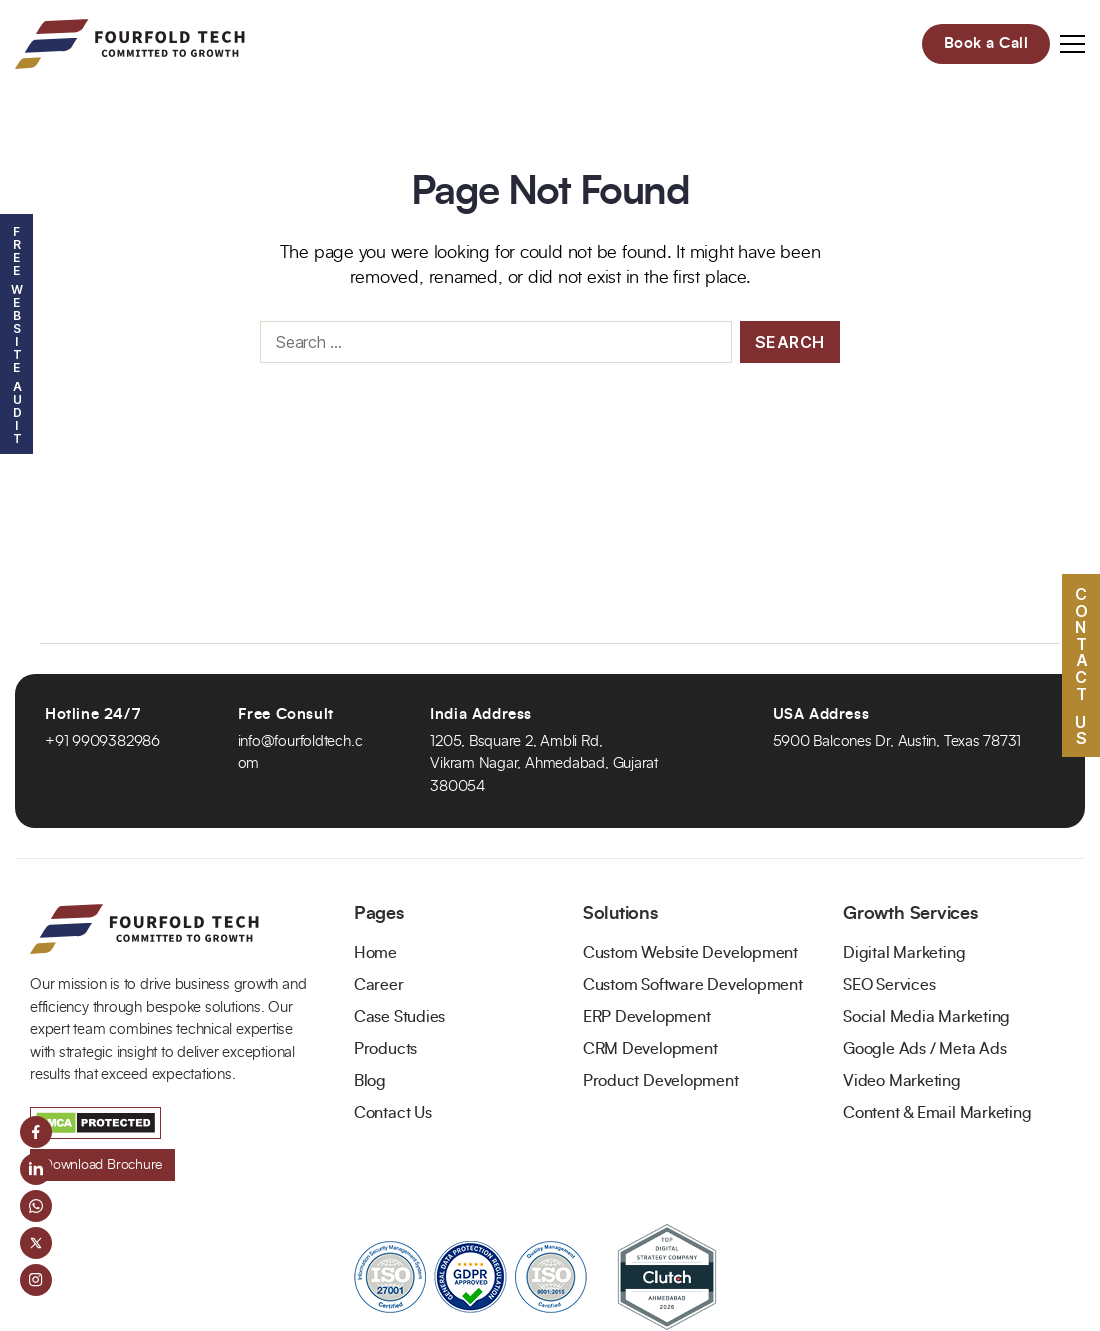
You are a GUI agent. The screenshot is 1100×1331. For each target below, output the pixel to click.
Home (375, 953)
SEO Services (889, 985)
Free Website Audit (16, 334)
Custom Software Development (693, 985)
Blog (370, 1081)
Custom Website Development (690, 953)
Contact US (1081, 664)
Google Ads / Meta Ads (924, 1049)
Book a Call (986, 43)
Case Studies (399, 1017)
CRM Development (650, 1049)
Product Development (661, 1081)
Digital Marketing (904, 953)
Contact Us (393, 1113)
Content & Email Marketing (937, 1113)
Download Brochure (102, 1165)
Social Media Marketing (926, 1017)
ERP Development (647, 1017)
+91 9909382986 (102, 741)
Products (385, 1049)
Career (379, 985)
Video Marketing (902, 1081)
